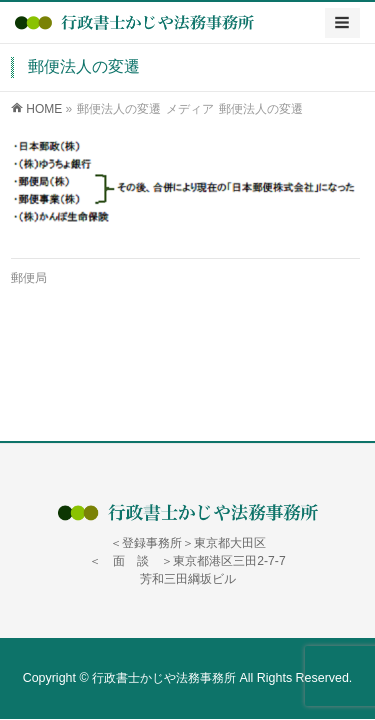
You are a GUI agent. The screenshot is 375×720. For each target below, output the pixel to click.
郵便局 (29, 278)
